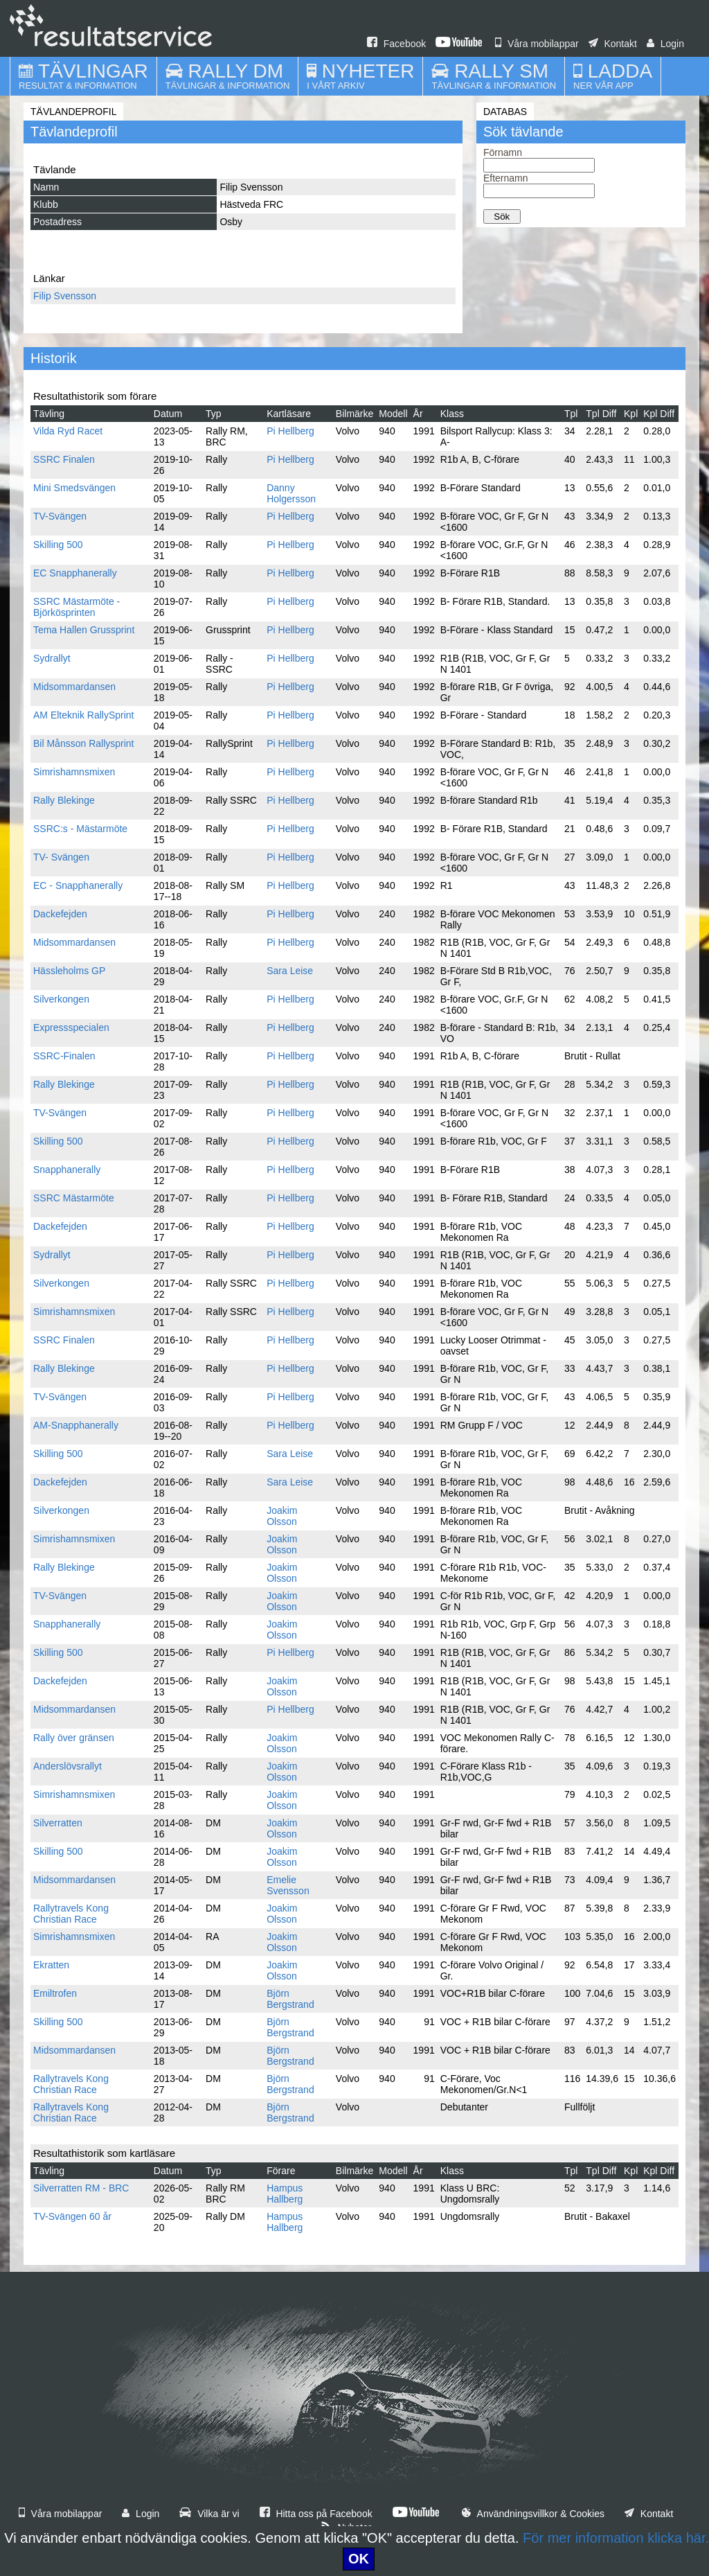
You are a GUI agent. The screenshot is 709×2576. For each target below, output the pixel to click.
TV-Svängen (60, 516)
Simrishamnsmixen (74, 771)
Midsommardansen (74, 686)
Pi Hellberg (290, 430)
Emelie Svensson (288, 1885)
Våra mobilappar (537, 43)
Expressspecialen (71, 1027)
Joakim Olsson (282, 1516)
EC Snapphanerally (75, 573)
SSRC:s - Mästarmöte (80, 828)
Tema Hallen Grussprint (83, 629)
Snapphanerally (66, 1169)
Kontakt (613, 43)
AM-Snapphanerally (75, 1425)
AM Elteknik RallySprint (83, 715)
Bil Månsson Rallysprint (83, 743)
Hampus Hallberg (285, 2193)
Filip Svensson (64, 295)
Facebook (396, 43)
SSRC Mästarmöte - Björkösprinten (76, 607)
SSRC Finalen (64, 459)
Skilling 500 (58, 544)
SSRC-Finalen (64, 1055)
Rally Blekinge (64, 800)
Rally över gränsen (73, 1737)
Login (665, 43)
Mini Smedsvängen (74, 487)
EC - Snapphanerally (78, 885)
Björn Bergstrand (290, 1999)
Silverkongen (61, 999)
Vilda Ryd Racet (67, 430)
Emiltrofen (55, 1993)
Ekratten (51, 1964)
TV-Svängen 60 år (72, 2216)
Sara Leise (290, 970)
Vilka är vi (209, 2513)
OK (358, 2558)
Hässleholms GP (69, 970)
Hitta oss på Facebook (316, 2513)
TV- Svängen (61, 857)
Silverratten (57, 1822)
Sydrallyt (52, 658)
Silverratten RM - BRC (81, 2188)
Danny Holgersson (291, 493)
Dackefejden (60, 913)
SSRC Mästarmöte (73, 1197)
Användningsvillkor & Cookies (533, 2513)
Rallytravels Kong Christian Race (71, 1914)
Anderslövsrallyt (67, 1766)
